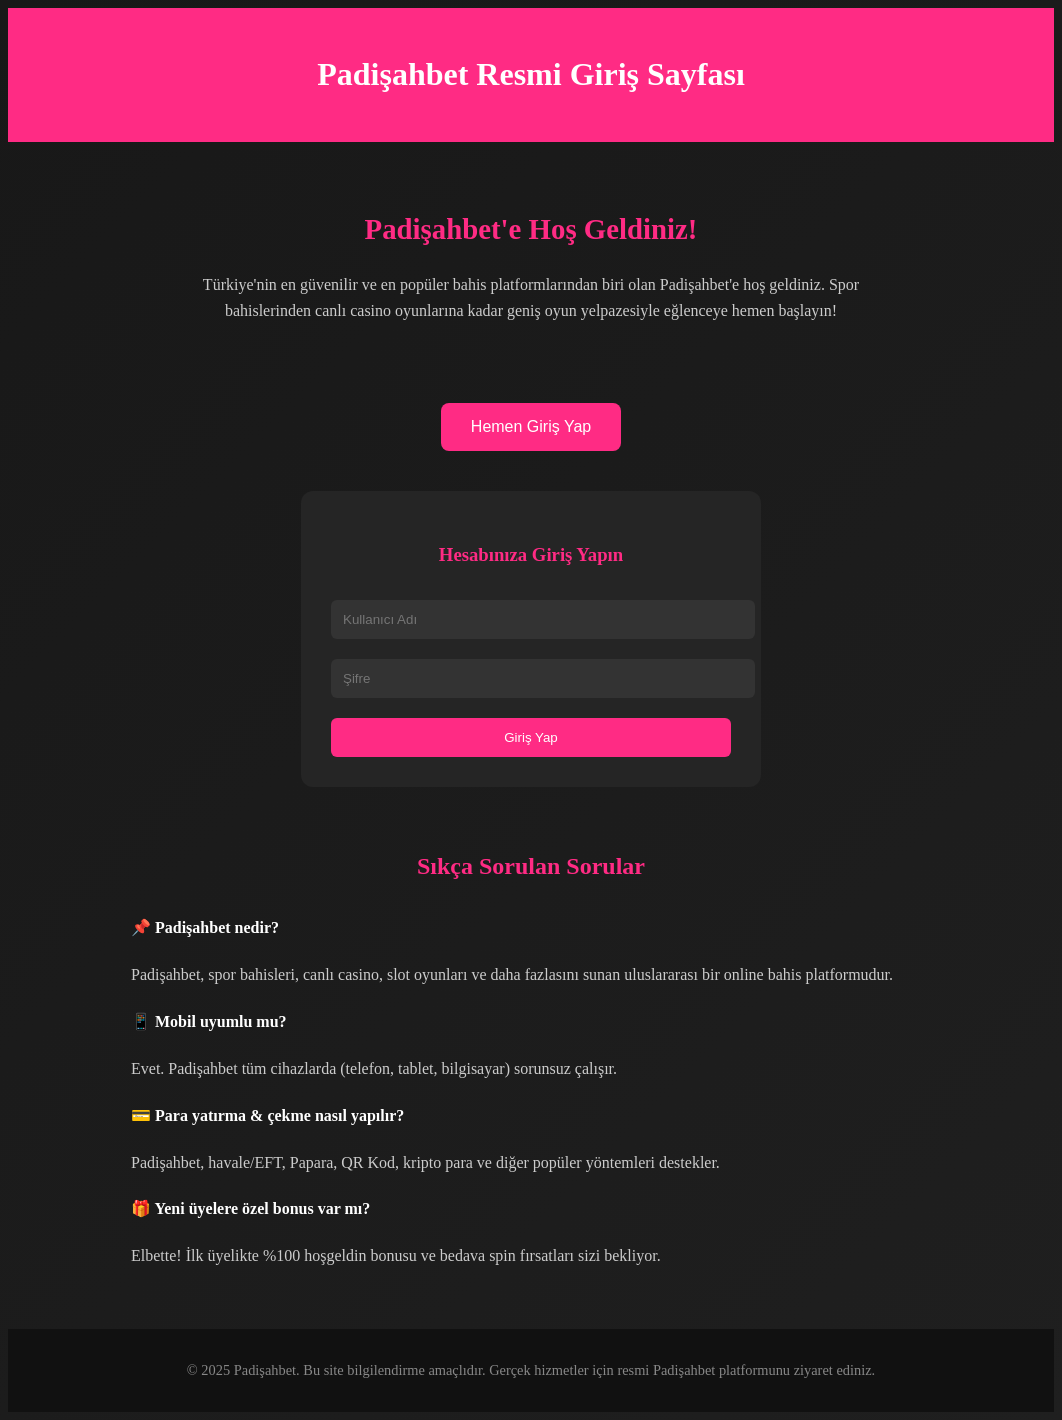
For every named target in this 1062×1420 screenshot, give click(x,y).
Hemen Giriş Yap (531, 426)
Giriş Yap (531, 737)
